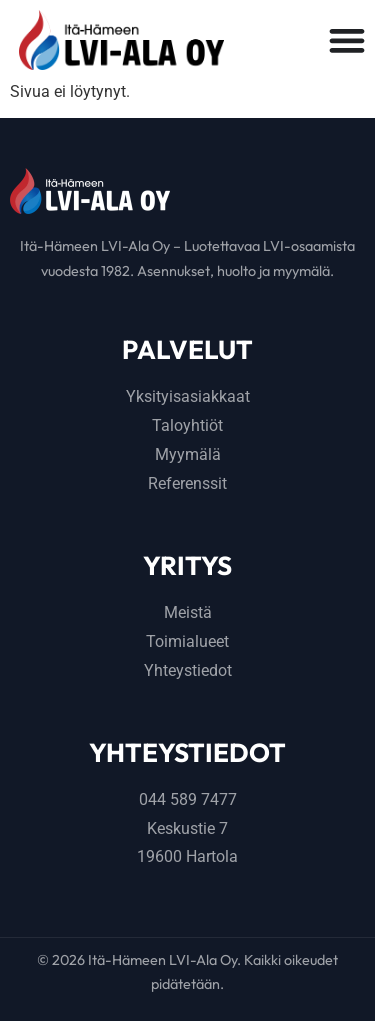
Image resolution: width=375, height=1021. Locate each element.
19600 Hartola (187, 856)
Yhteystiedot (188, 670)
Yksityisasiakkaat (188, 396)
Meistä (188, 612)
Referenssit (187, 483)
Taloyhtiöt (187, 425)
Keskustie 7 (187, 828)
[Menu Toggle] (347, 40)
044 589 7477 (188, 799)
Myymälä (188, 454)
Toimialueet (187, 641)
